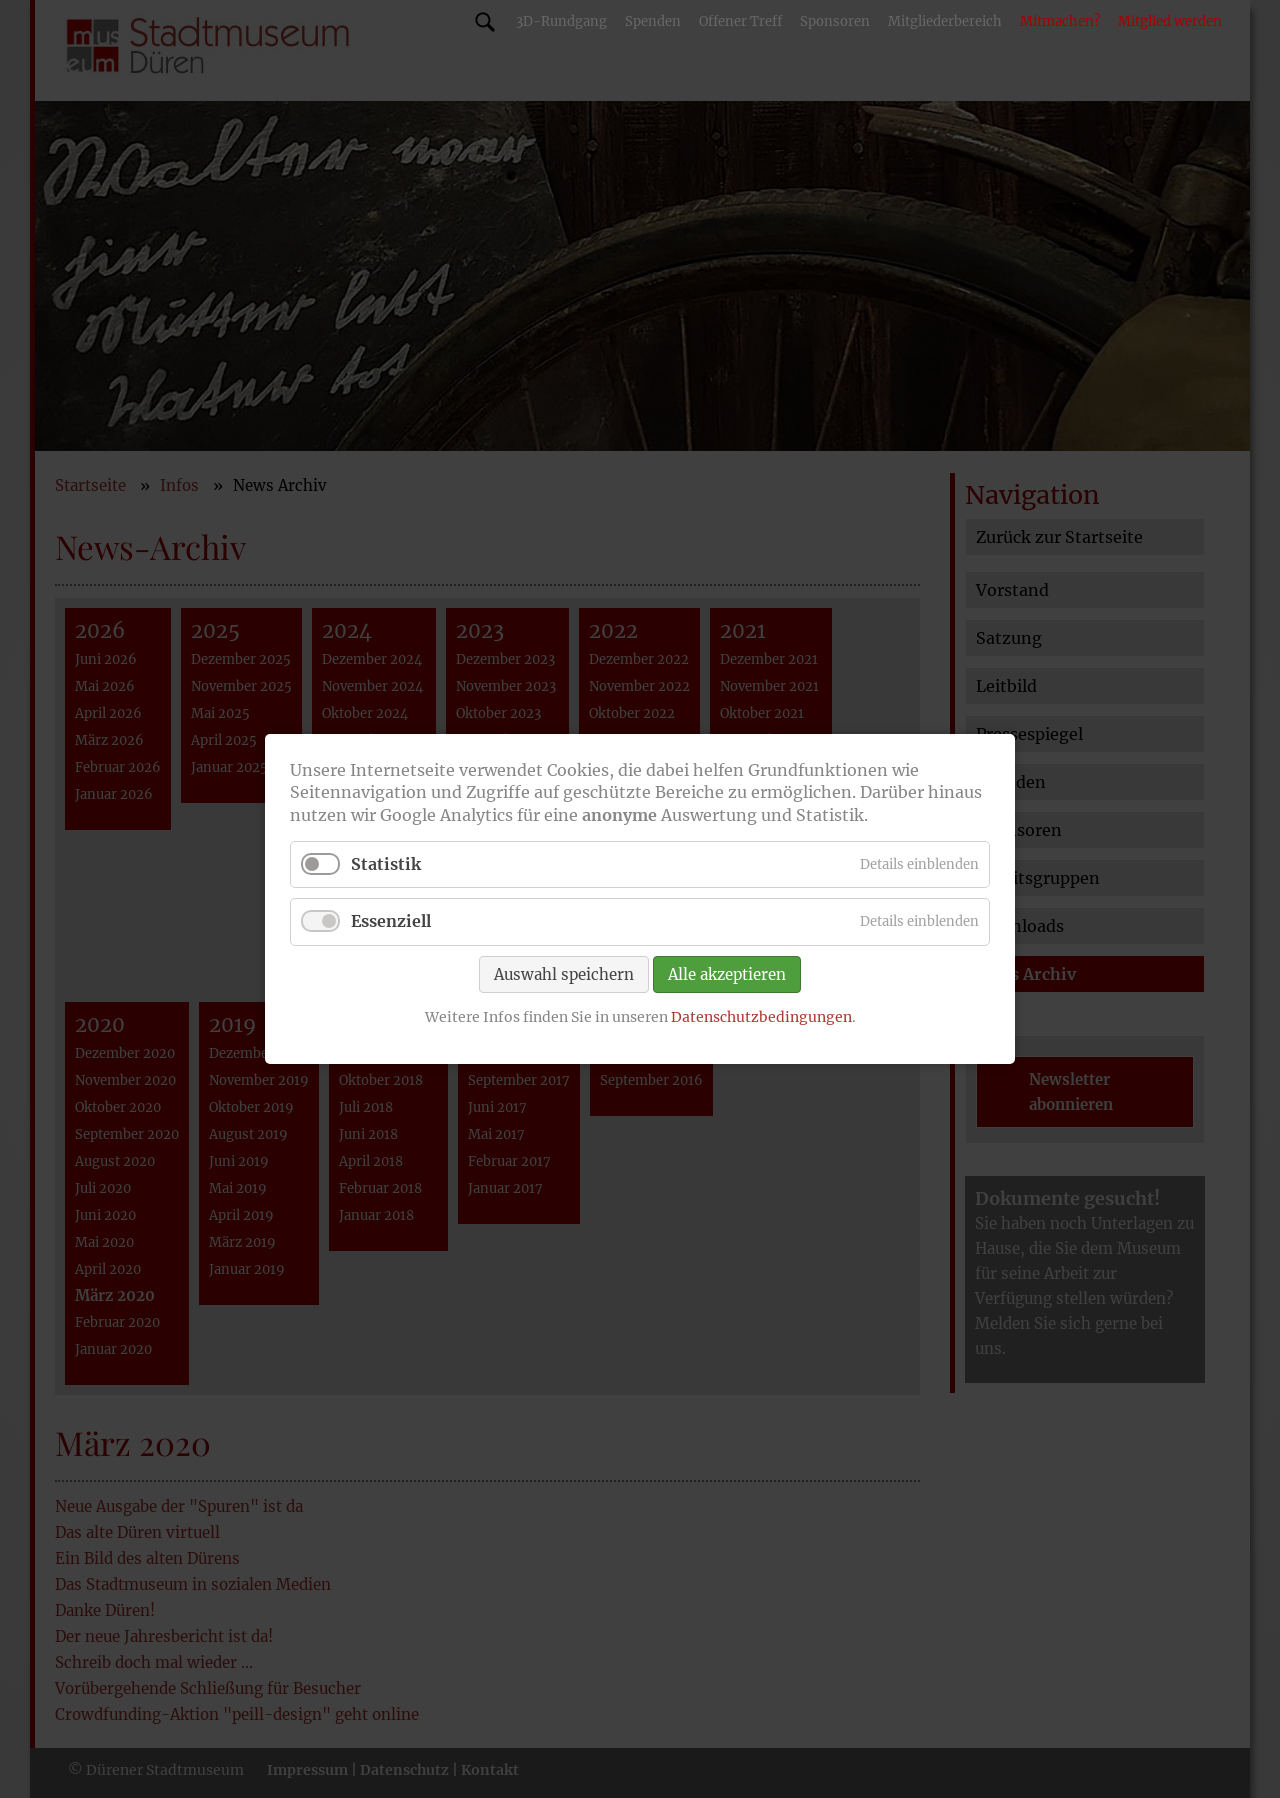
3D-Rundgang (561, 21)
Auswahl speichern (564, 973)
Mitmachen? (1060, 21)
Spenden (653, 21)
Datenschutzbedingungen (761, 1016)
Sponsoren (835, 21)
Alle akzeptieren (727, 973)
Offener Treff (740, 21)
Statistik (386, 864)
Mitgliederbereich (945, 21)
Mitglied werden (1170, 21)
